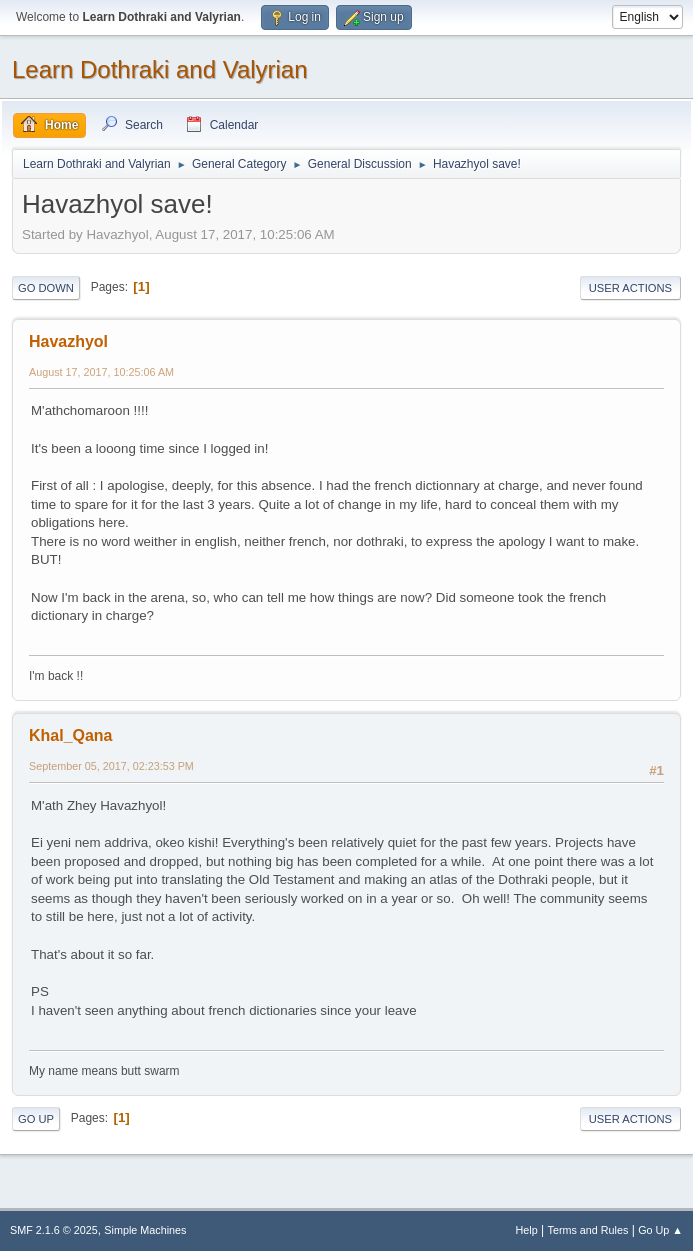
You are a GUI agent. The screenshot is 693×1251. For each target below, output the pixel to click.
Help (527, 1230)
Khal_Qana (71, 735)
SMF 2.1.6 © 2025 (54, 1230)
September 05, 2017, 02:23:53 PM (111, 766)
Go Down (46, 288)
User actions (630, 288)
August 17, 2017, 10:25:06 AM (101, 372)
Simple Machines (145, 1230)
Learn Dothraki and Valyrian (160, 69)
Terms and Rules (588, 1230)
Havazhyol (68, 341)
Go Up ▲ (660, 1230)
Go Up (36, 1119)
